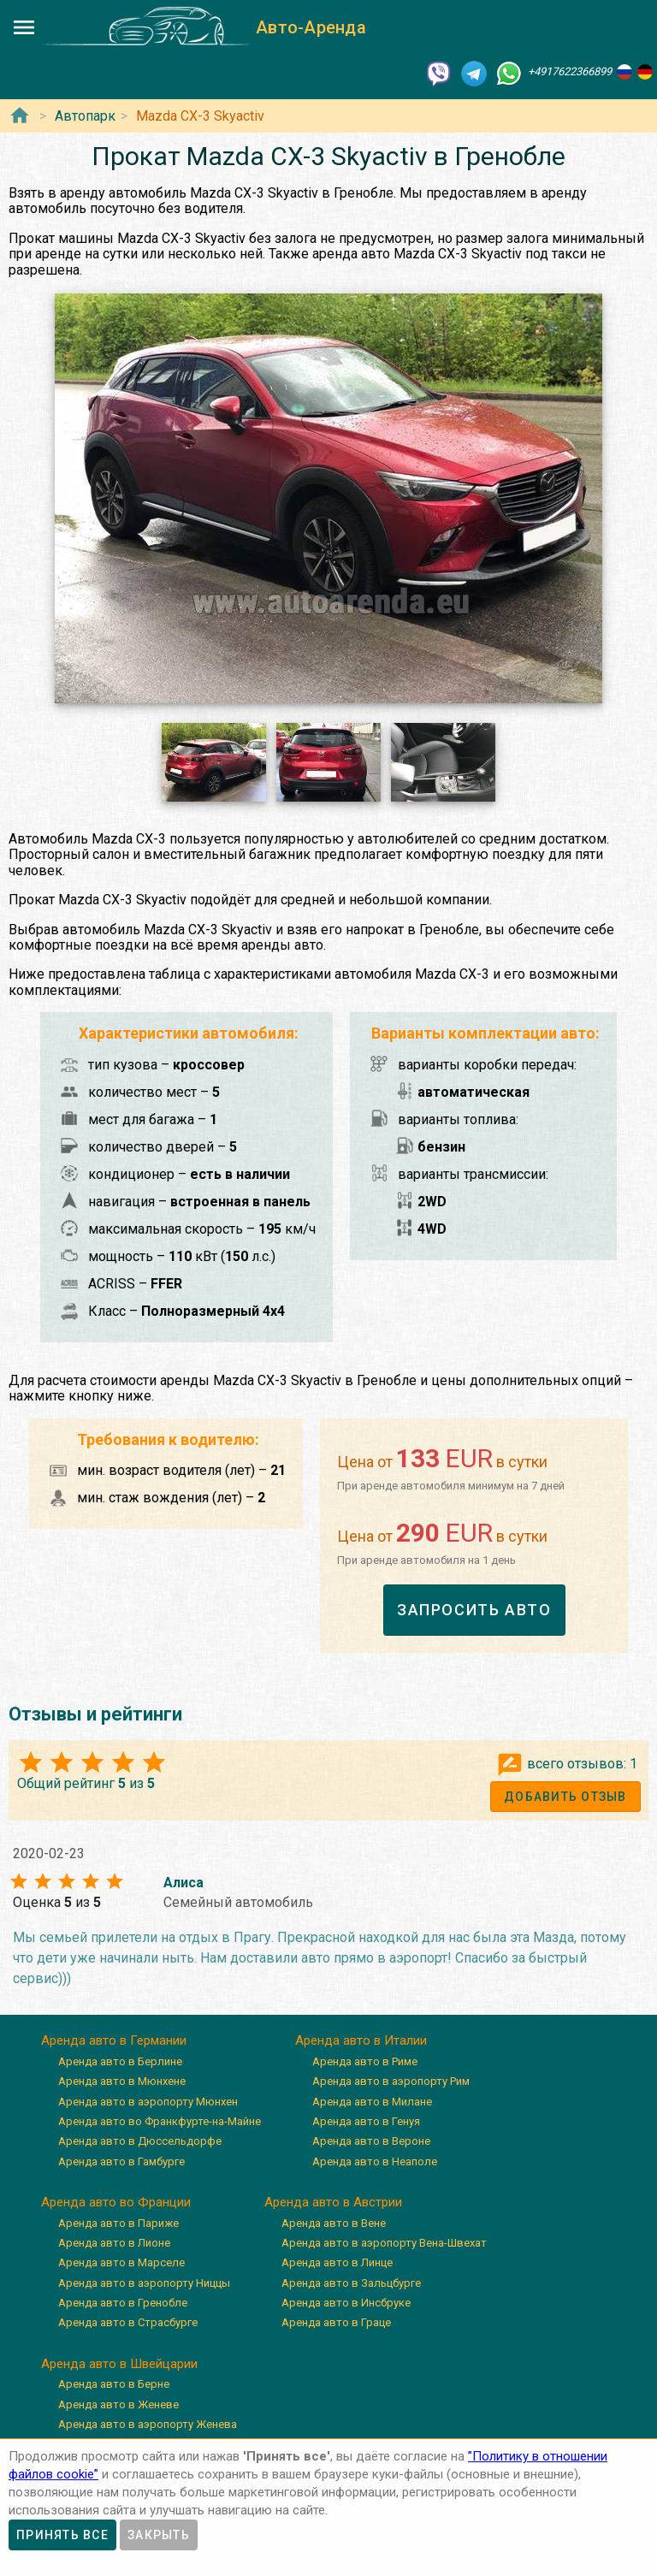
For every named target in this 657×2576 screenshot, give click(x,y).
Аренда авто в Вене (333, 2223)
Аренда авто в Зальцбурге (351, 2283)
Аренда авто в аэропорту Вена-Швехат (384, 2242)
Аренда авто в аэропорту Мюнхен (148, 2101)
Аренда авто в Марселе (121, 2262)
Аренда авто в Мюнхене (122, 2081)
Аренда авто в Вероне (371, 2141)
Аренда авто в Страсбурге (128, 2322)
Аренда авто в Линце (337, 2262)
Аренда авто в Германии (113, 2040)
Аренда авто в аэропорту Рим (391, 2081)
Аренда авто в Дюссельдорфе (140, 2141)
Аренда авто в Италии (361, 2040)
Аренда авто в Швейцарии (119, 2364)
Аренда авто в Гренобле (122, 2302)
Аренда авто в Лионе (114, 2242)
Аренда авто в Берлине (120, 2061)
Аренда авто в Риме (364, 2061)
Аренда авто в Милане (372, 2101)
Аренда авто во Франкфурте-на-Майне (159, 2121)
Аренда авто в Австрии (333, 2202)
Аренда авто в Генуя (366, 2121)
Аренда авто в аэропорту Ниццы (144, 2283)
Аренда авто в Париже (118, 2223)
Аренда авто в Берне (113, 2384)
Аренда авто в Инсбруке (346, 2302)
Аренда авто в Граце (336, 2322)
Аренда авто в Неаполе (374, 2161)
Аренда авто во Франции (116, 2202)
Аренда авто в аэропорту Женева (147, 2424)
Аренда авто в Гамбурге (121, 2161)
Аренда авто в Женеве (118, 2404)
